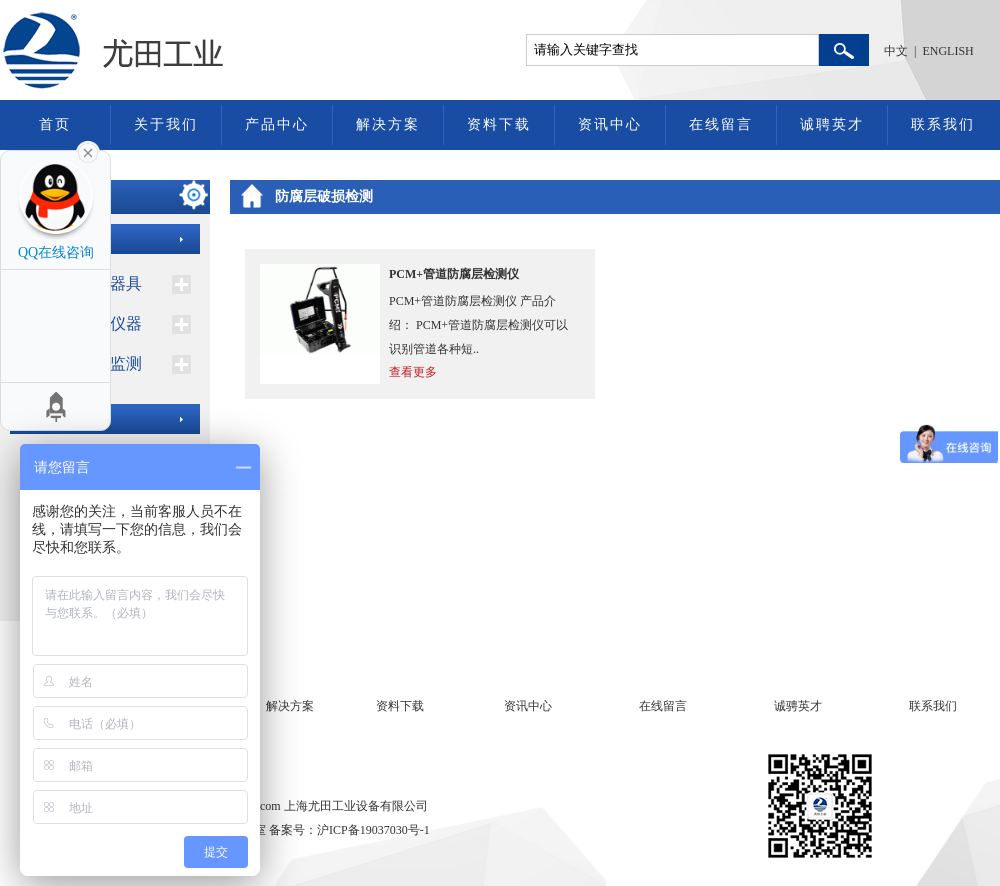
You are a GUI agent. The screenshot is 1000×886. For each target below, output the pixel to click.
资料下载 (499, 124)
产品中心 (277, 124)
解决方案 (388, 124)
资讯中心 (610, 124)
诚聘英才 (832, 124)
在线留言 (721, 124)
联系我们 (943, 124)
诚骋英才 (798, 706)
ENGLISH (947, 51)
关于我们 (166, 124)
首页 (55, 124)
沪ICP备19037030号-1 (373, 830)
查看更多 (413, 372)
